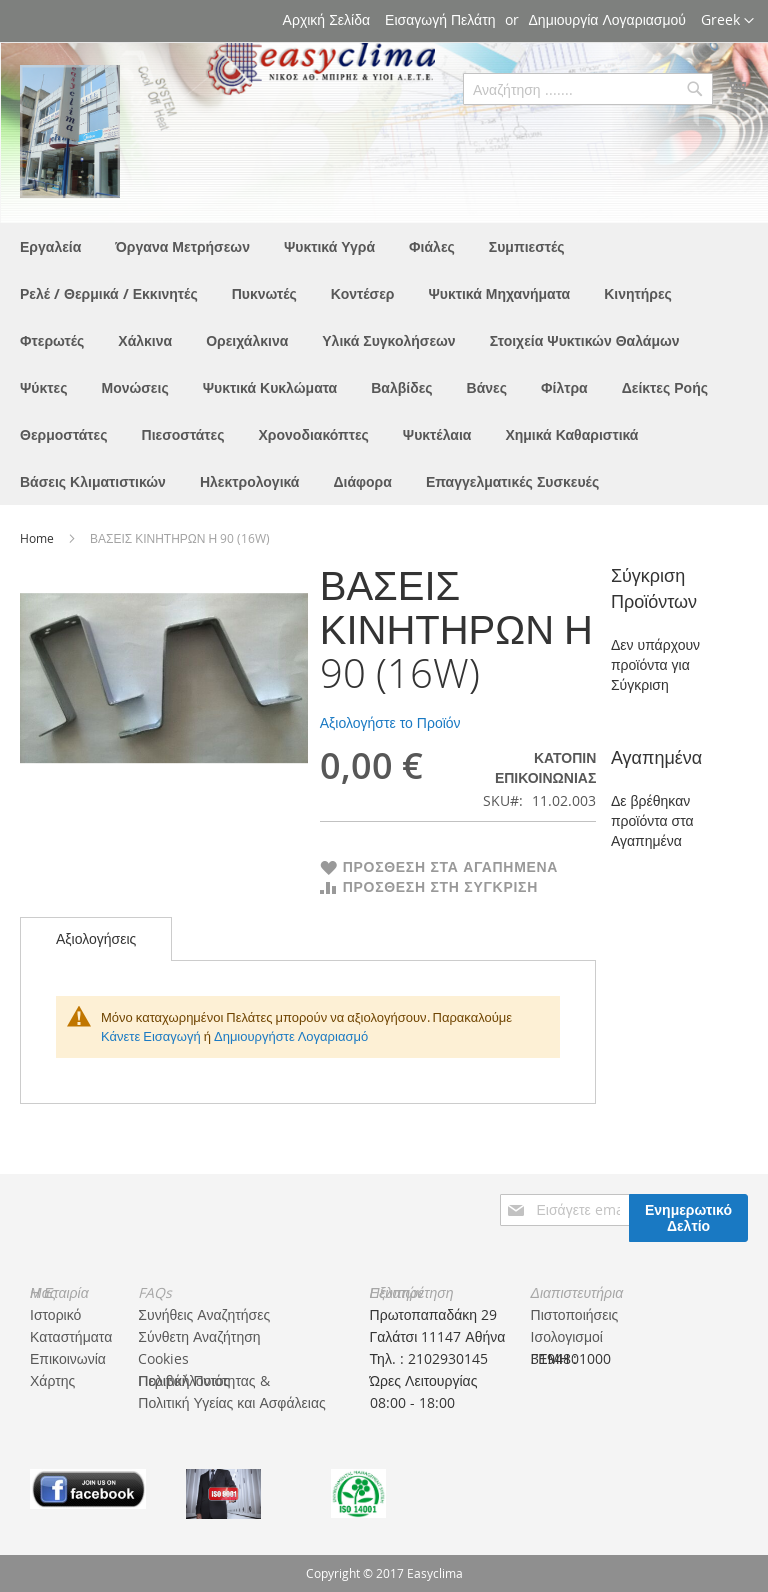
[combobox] (588, 89)
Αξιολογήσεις (96, 938)
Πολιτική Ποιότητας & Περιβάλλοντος (203, 1380)
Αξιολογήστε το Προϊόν (390, 722)
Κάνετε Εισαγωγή (151, 1036)
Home (38, 538)
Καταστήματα (71, 1336)
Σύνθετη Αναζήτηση (199, 1336)
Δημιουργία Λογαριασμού (607, 19)
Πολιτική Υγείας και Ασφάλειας (231, 1402)
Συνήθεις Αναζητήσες (204, 1314)
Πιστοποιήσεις (575, 1314)
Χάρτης (52, 1380)
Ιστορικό (55, 1314)
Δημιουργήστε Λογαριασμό (291, 1036)
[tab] (96, 939)
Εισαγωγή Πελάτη (440, 19)
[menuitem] (50, 246)
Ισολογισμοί (567, 1336)
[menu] (384, 364)
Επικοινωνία (68, 1358)
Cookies (163, 1358)
